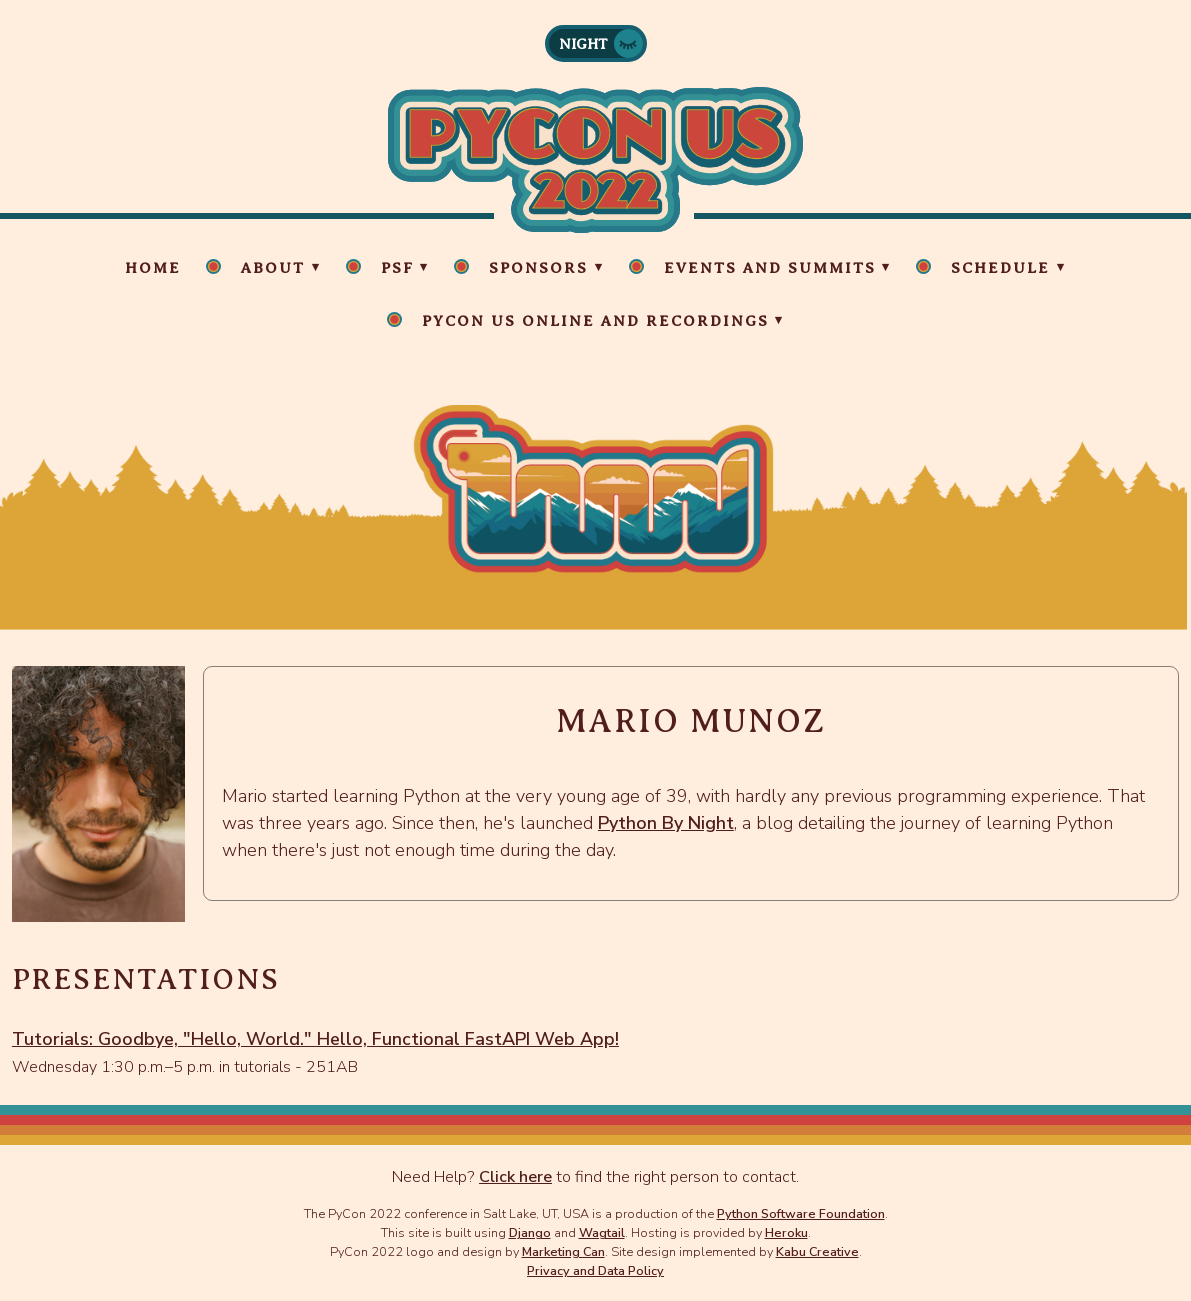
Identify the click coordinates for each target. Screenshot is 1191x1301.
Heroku (786, 1232)
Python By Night (666, 823)
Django (530, 1232)
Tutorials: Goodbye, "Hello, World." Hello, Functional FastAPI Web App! (315, 1039)
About (273, 268)
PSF (397, 268)
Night (583, 44)
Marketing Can (563, 1251)
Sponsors (538, 268)
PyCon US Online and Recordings (595, 321)
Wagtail (602, 1232)
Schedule (1000, 268)
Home (153, 268)
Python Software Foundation (801, 1213)
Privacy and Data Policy (595, 1270)
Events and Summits (770, 268)
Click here (515, 1177)
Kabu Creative (817, 1251)
